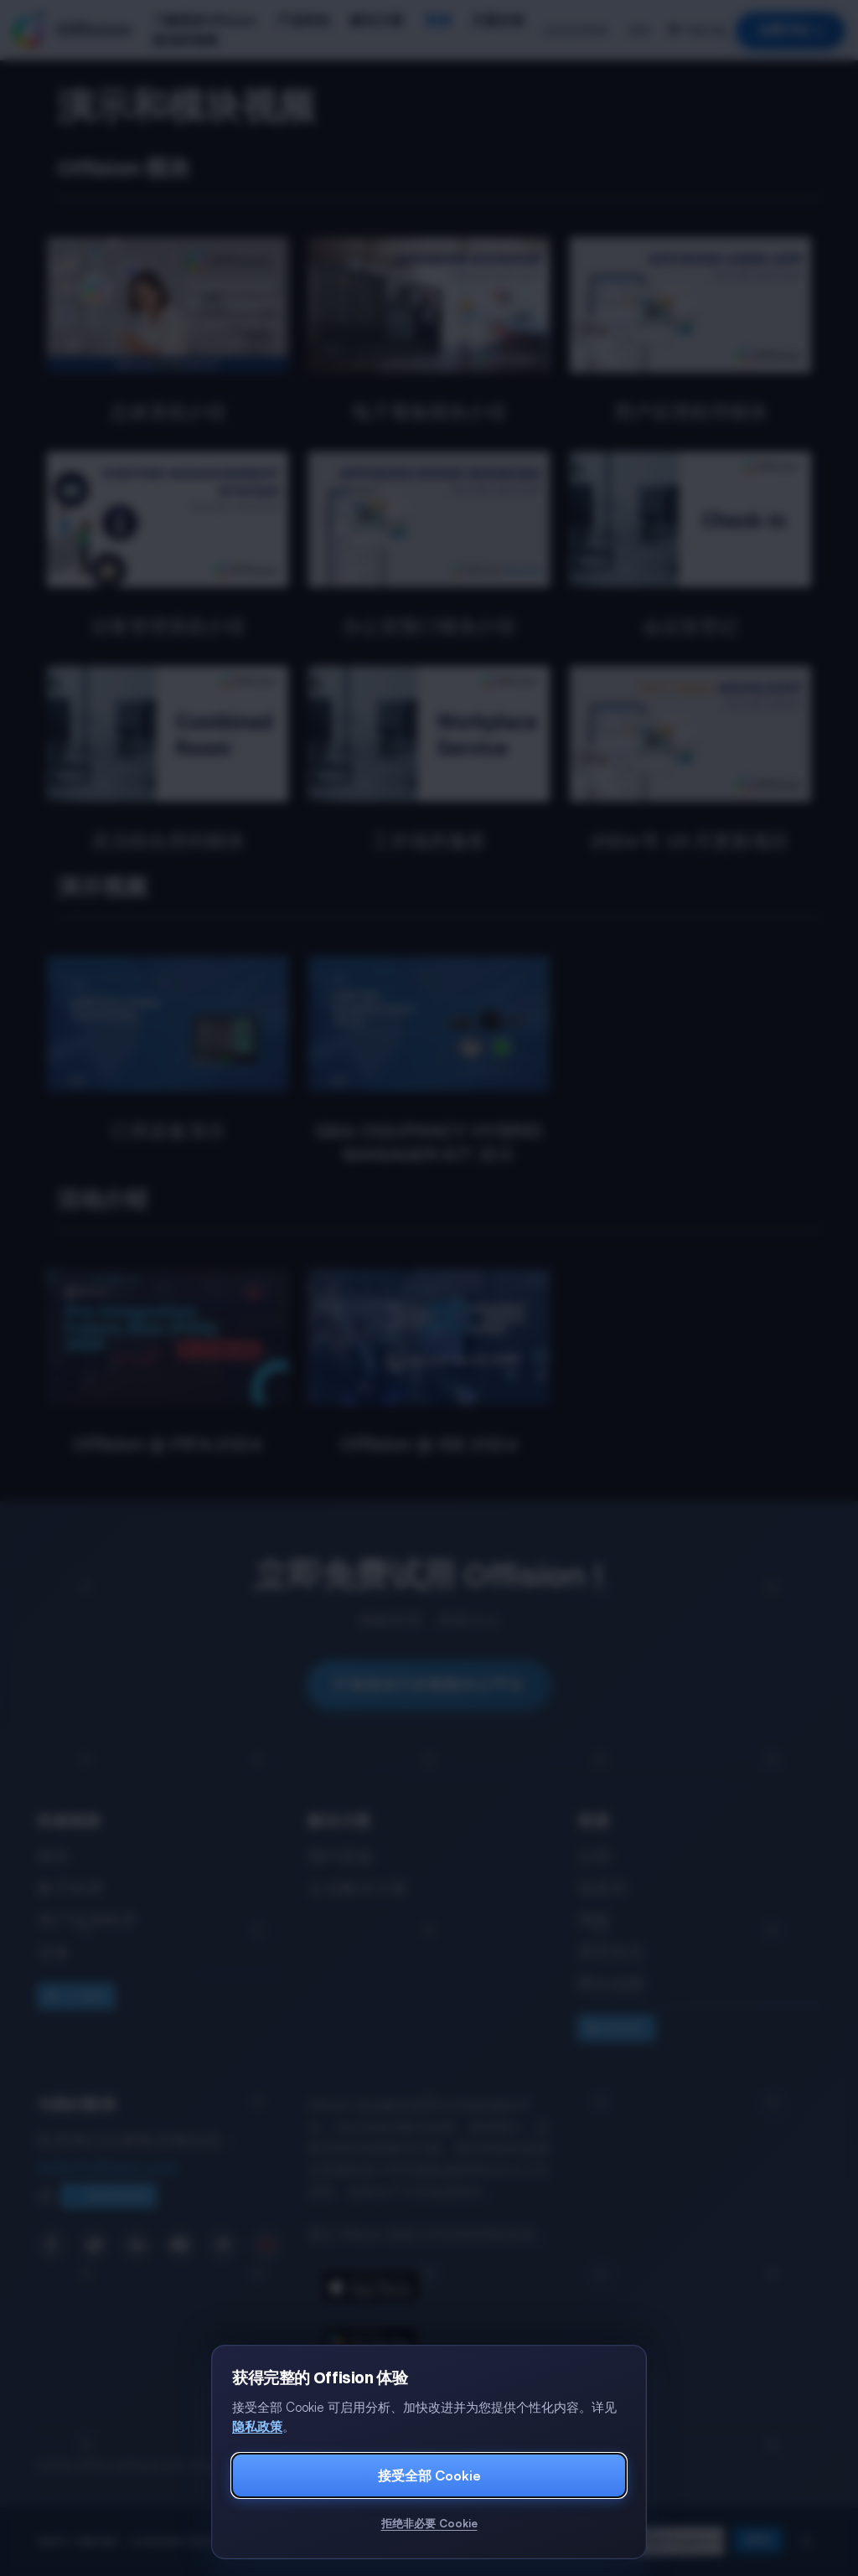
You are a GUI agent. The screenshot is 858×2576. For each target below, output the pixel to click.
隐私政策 (257, 2426)
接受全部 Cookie (429, 2475)
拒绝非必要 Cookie (429, 2523)
